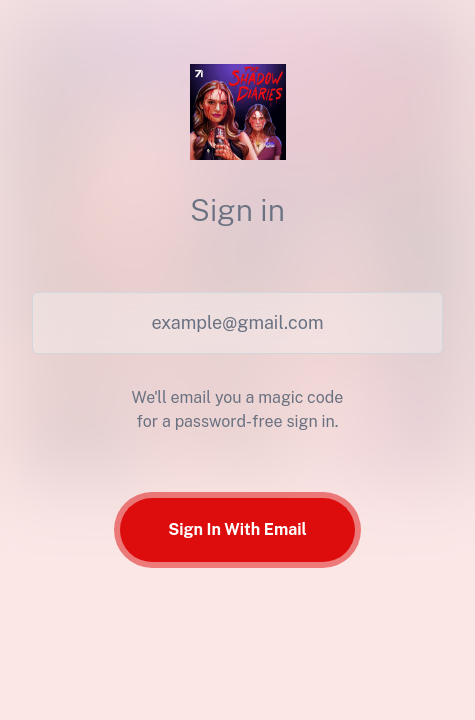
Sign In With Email (237, 529)
